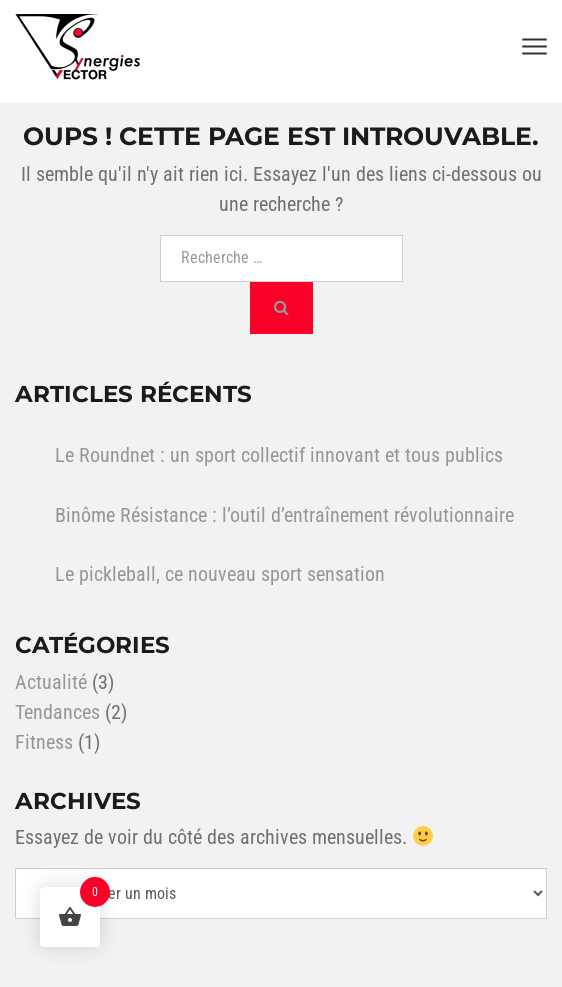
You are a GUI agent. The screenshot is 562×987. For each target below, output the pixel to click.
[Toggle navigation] (534, 47)
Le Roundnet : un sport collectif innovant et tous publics (279, 455)
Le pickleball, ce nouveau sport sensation (220, 574)
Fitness (44, 742)
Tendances (57, 712)
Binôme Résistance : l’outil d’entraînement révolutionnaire (284, 515)
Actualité (51, 682)
